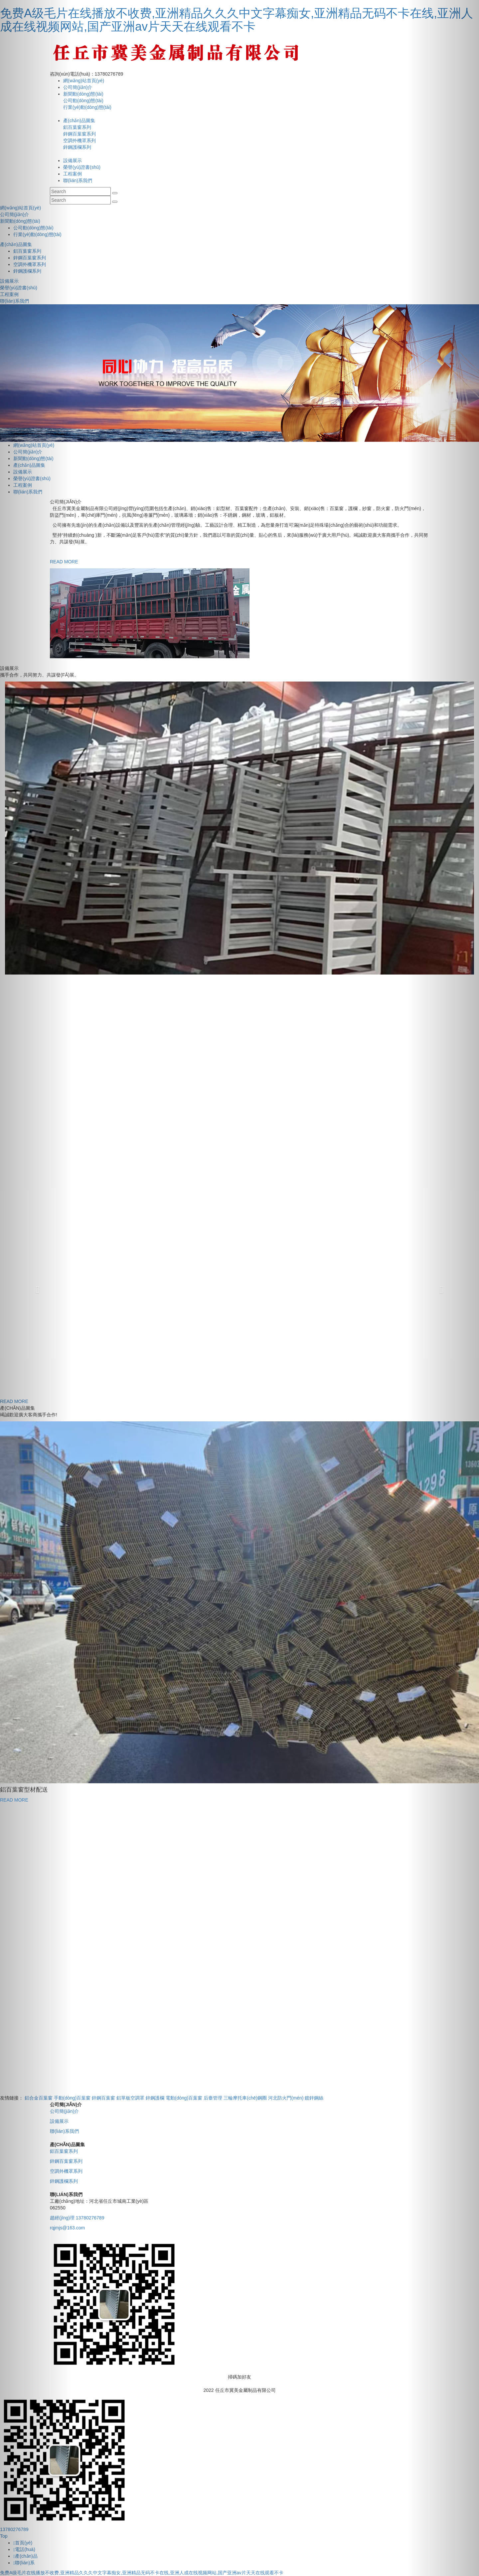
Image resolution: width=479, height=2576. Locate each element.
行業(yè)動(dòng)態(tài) (87, 107)
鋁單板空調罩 (130, 2098)
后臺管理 (213, 2098)
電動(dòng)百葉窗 (184, 2098)
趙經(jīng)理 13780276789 (77, 2217)
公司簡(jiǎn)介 (77, 87)
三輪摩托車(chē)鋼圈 (245, 2098)
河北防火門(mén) (286, 2098)
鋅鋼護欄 (155, 2098)
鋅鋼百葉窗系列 (79, 134)
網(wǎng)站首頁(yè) (83, 80)
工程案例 (72, 173)
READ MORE (14, 1800)
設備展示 (72, 160)
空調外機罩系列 (79, 140)
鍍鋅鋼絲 (314, 2098)
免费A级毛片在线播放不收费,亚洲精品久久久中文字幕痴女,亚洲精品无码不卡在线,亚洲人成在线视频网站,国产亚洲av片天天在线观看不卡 (236, 19)
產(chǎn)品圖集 (79, 120)
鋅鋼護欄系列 (77, 147)
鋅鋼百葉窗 (103, 2098)
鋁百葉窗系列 (77, 127)
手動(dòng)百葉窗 (72, 2098)
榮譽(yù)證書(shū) (81, 167)
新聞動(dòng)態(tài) (83, 94)
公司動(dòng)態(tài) (83, 100)
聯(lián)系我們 (77, 180)
